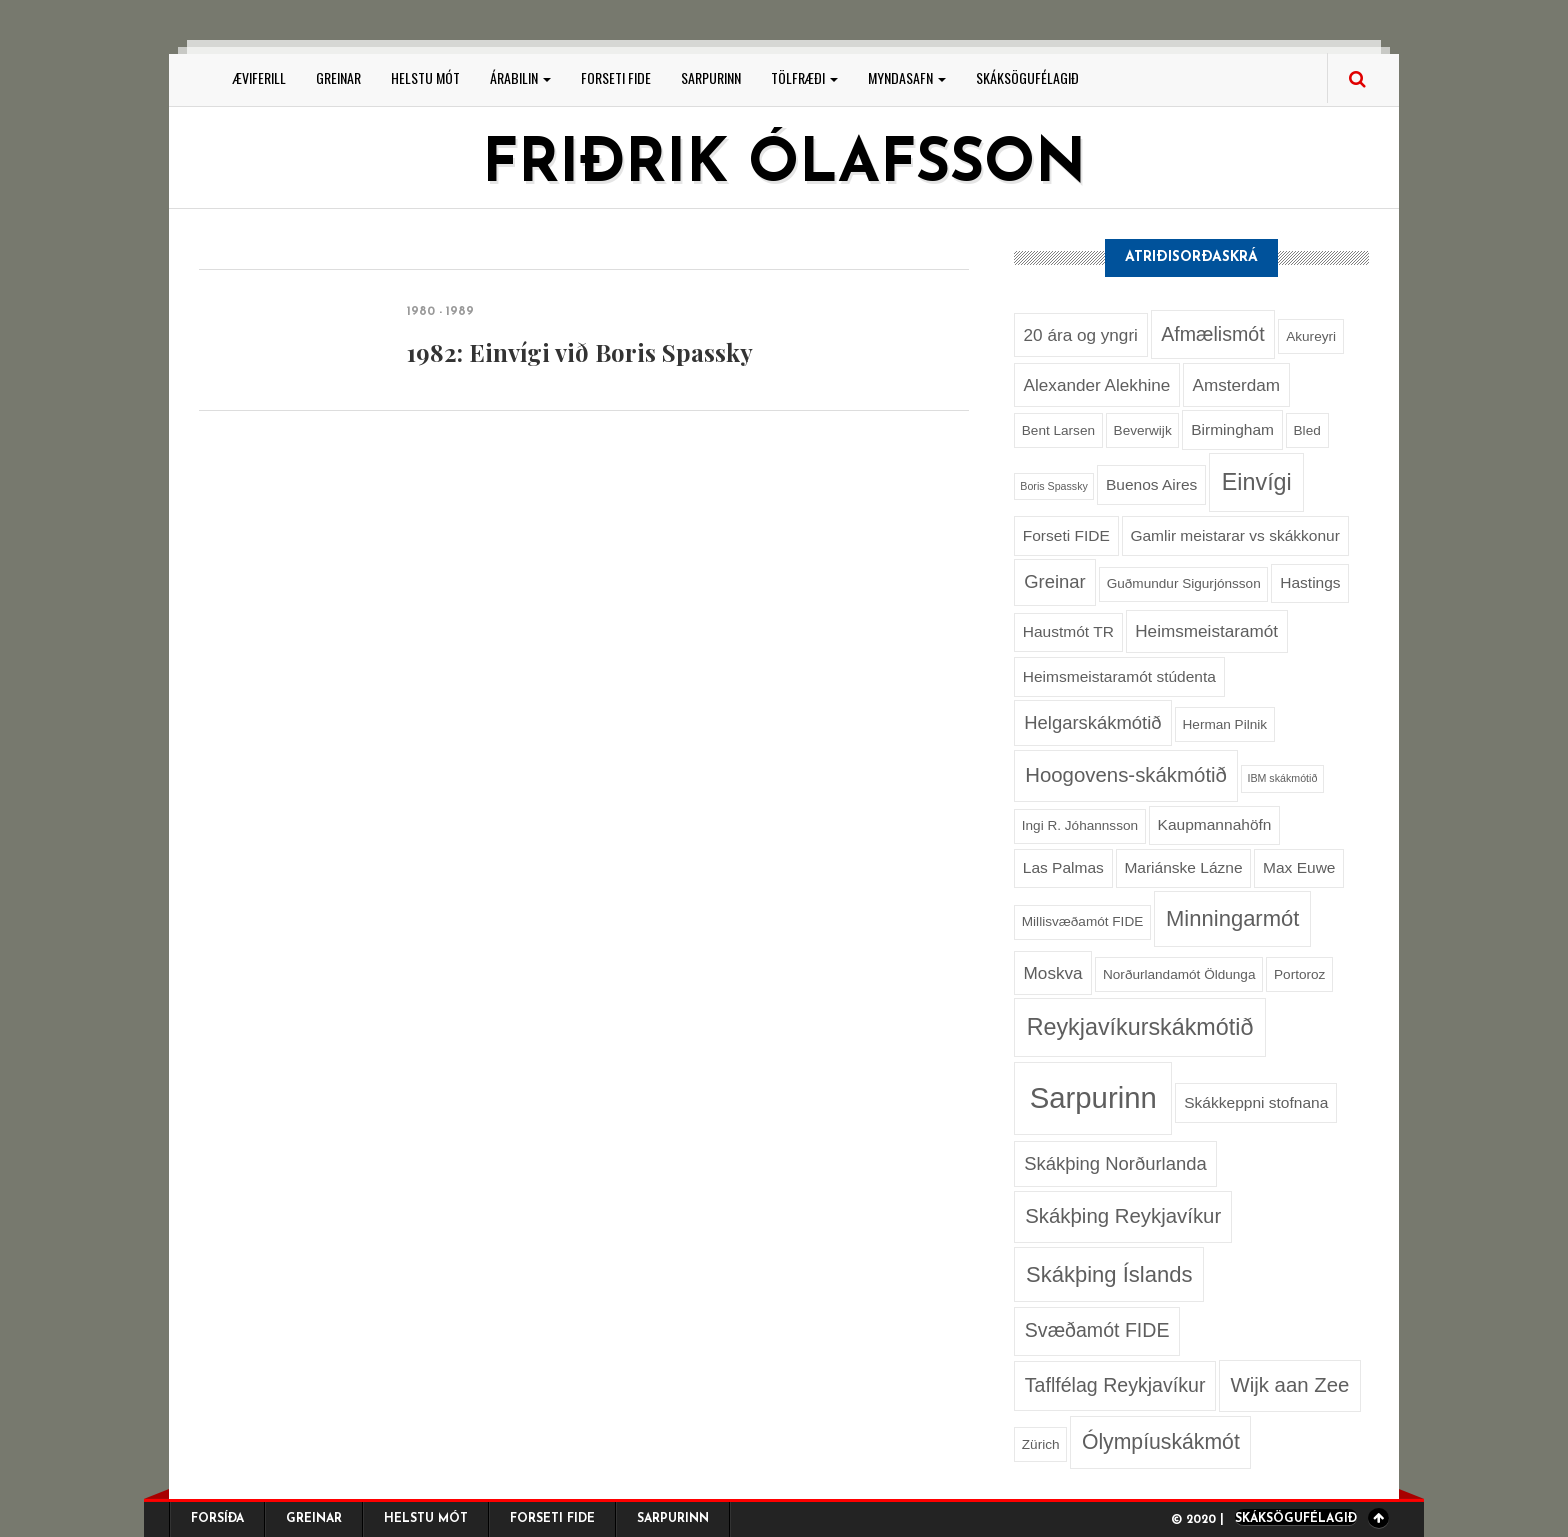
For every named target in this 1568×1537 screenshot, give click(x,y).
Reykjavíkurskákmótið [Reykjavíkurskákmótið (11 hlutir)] (1140, 1027)
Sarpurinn (711, 77)
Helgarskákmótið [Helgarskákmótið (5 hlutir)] (1092, 722)
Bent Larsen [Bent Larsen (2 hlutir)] (1058, 430)
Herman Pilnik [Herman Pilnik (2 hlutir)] (1225, 724)
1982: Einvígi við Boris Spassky (580, 352)
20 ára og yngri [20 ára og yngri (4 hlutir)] (1081, 335)
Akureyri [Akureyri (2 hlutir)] (1311, 336)
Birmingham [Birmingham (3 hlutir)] (1232, 429)
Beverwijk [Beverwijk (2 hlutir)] (1143, 430)
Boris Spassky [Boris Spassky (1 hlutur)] (1054, 486)
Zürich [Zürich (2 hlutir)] (1041, 1444)
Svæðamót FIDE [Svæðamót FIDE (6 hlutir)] (1097, 1330)
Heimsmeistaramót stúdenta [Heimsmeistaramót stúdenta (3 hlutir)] (1119, 676)
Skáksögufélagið (1027, 77)
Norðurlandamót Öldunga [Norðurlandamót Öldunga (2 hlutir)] (1179, 974)
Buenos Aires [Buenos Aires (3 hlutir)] (1151, 484)
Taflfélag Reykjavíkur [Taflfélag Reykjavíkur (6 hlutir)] (1115, 1385)
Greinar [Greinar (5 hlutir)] (1054, 581)
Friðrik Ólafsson (784, 166)
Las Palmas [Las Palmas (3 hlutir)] (1063, 867)
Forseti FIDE (616, 77)
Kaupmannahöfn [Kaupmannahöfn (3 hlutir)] (1215, 824)
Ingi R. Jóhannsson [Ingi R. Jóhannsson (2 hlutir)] (1080, 825)
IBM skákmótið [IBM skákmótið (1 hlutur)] (1282, 778)
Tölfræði (804, 77)
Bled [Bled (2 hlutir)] (1307, 430)
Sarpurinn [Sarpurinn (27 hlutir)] (1093, 1097)
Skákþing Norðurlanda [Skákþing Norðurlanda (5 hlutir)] (1115, 1163)
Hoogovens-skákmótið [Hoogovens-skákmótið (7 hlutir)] (1126, 775)
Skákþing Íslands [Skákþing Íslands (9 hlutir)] (1109, 1274)
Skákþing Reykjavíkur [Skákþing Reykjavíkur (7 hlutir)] (1123, 1216)
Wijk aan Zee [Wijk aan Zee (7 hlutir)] (1289, 1385)
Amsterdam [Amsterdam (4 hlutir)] (1236, 385)
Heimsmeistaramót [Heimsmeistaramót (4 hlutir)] (1206, 631)
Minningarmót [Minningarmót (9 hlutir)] (1232, 918)
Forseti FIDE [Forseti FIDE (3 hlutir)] (1066, 535)
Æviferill (259, 77)
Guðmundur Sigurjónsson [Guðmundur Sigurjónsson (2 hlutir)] (1184, 583)
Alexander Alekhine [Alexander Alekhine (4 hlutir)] (1097, 385)
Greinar (338, 77)
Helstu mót (425, 77)
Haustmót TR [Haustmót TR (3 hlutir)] (1068, 631)
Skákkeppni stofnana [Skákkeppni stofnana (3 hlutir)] (1256, 1102)
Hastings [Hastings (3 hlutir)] (1310, 582)
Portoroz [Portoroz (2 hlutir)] (1299, 974)
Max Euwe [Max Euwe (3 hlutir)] (1299, 867)
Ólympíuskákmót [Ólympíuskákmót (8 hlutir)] (1161, 1441)
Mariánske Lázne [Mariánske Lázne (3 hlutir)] (1183, 867)
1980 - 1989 (440, 312)
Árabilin (520, 77)
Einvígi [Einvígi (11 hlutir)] (1257, 482)
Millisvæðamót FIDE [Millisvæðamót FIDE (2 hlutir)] (1082, 921)
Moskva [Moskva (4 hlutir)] (1053, 973)
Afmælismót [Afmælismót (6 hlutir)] (1212, 334)
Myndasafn (907, 77)
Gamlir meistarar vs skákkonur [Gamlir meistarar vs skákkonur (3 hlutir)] (1235, 535)
